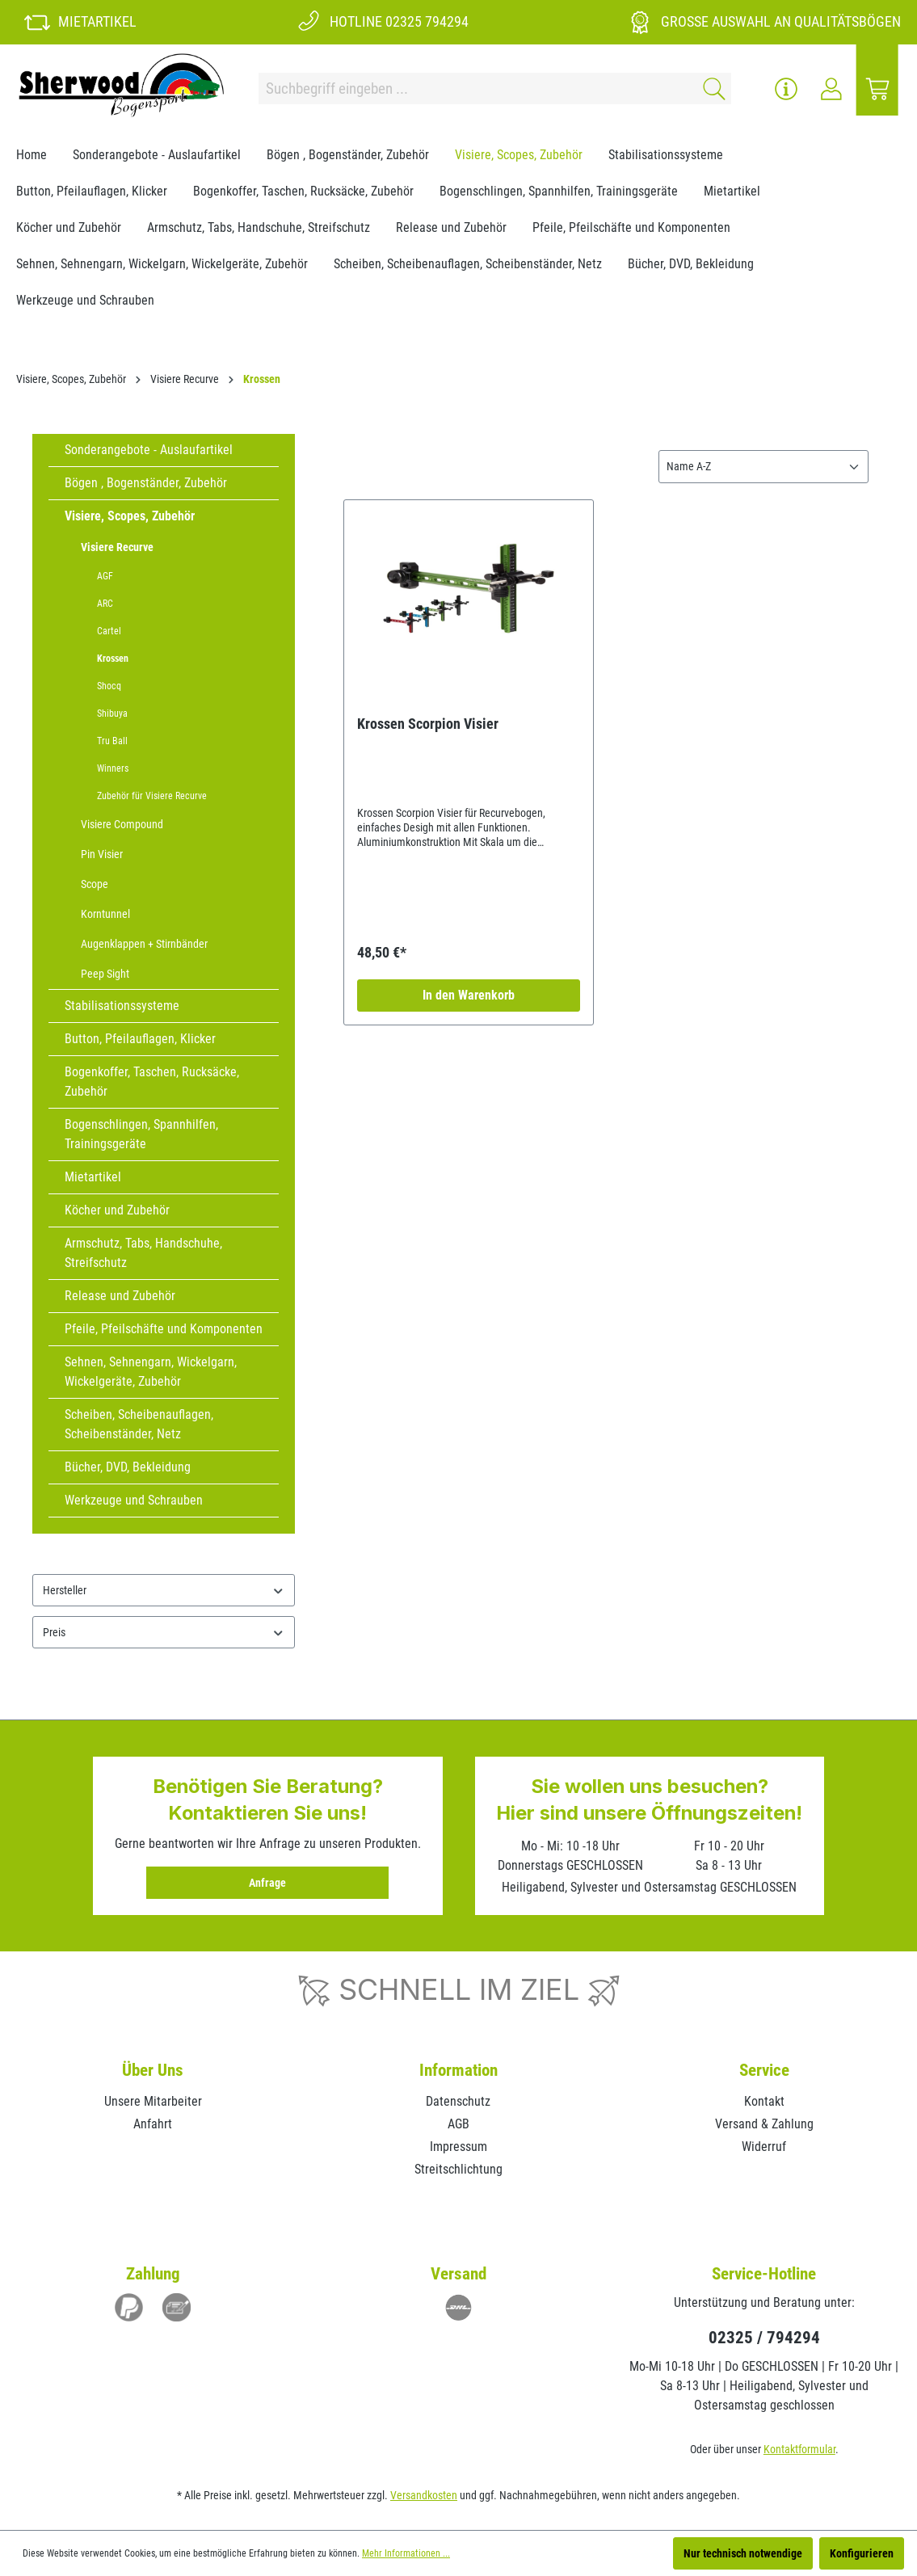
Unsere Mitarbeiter (153, 2101)
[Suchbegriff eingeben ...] (475, 88)
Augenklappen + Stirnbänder (144, 943)
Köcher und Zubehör (117, 1210)
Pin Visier (102, 854)
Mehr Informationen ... (406, 2553)
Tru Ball (112, 741)
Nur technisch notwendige (743, 2553)
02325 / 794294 (764, 2337)
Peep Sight (105, 973)
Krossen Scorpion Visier (427, 723)
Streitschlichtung (458, 2169)
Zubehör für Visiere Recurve (152, 796)
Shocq (109, 686)
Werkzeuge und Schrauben (134, 1500)
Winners (112, 768)
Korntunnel (105, 913)
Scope (94, 884)
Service (764, 2070)
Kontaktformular (799, 2449)
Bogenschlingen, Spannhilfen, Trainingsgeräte (141, 1134)
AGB (458, 2124)
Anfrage (267, 1882)
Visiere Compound (122, 824)
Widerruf (764, 2146)
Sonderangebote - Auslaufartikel (149, 449)
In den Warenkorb (469, 995)
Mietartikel (93, 1177)
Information (458, 2070)
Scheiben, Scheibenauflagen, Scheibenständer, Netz (139, 1424)
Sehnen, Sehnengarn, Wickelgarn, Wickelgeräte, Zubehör (151, 1371)
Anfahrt (152, 2124)
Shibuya (112, 713)
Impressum (458, 2146)
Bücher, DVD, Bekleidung (128, 1467)
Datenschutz (458, 2101)
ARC (105, 603)
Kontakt (764, 2101)
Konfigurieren (862, 2553)
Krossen (112, 658)
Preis (163, 1632)
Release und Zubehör (120, 1295)
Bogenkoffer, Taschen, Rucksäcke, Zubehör (152, 1081)
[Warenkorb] (877, 89)
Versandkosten (423, 2495)
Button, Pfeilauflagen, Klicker (140, 1038)
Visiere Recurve (117, 547)
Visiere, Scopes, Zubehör (130, 516)
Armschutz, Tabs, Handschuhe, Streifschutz (143, 1252)
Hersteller (163, 1590)
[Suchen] (711, 88)
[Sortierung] (763, 466)
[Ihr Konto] (831, 89)
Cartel (109, 631)
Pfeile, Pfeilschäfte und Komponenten (164, 1328)
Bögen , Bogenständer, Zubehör (146, 482)
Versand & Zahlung (764, 2124)
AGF (105, 576)
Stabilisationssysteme (122, 1005)
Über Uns (152, 2070)
